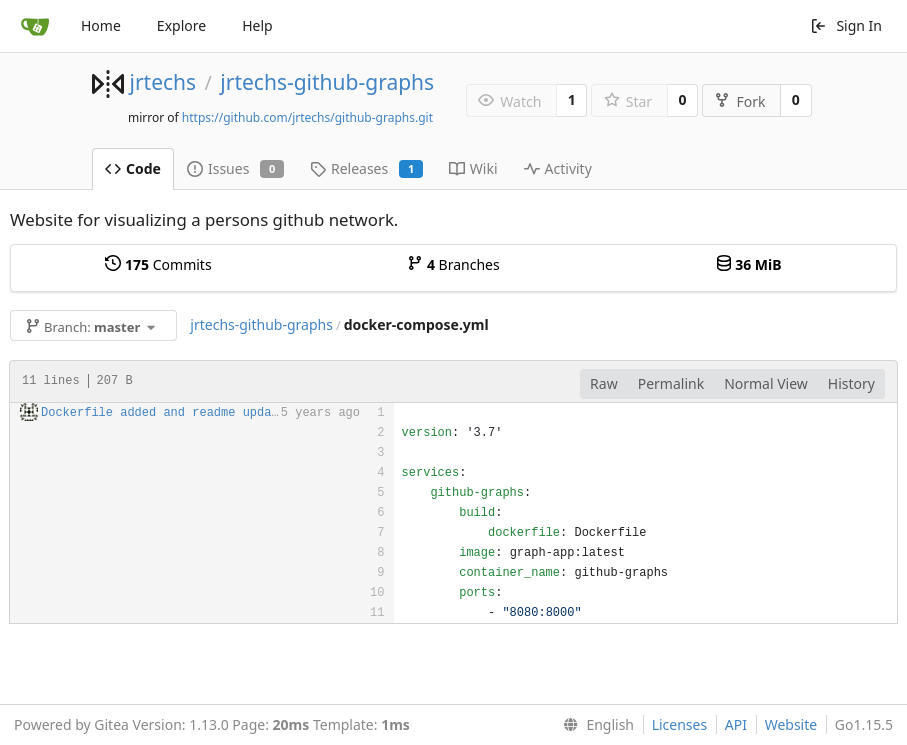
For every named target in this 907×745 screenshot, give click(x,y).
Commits (158, 264)
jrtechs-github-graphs (327, 82)
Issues (235, 168)
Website (791, 724)
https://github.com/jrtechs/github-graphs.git (307, 117)
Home (101, 25)
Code (133, 168)
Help (257, 25)
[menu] (594, 725)
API (736, 724)
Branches (453, 264)
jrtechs (162, 82)
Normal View (766, 383)
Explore (181, 25)
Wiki (473, 168)
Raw (604, 383)
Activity (558, 168)
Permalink (671, 383)
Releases (366, 168)
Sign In (846, 25)
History (851, 383)
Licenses (680, 724)
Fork (739, 101)
